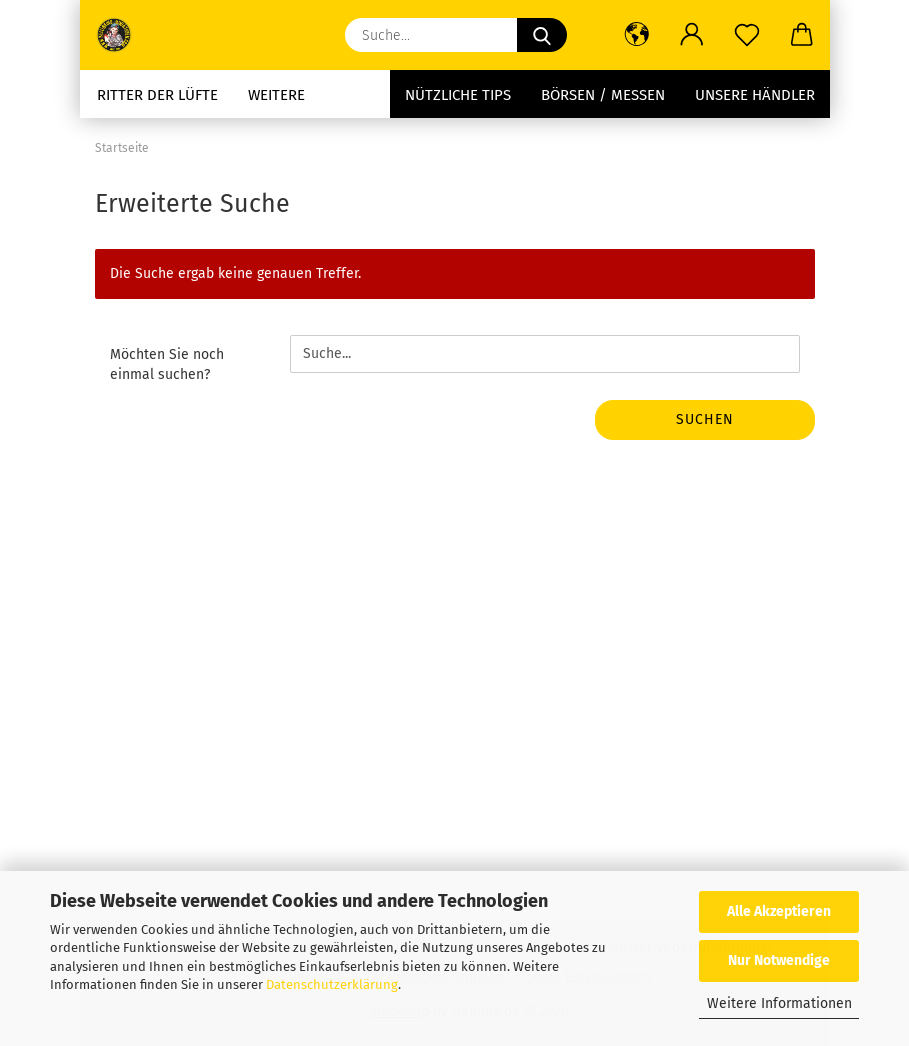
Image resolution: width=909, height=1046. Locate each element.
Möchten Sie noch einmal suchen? (167, 364)
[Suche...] (542, 35)
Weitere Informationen (779, 1003)
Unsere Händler (755, 95)
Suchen (705, 419)
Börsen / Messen (603, 95)
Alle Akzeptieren (779, 911)
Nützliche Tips (458, 95)
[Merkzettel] (747, 35)
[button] (637, 35)
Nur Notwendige (779, 960)
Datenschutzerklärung (332, 984)
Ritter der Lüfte (157, 95)
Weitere (276, 95)
